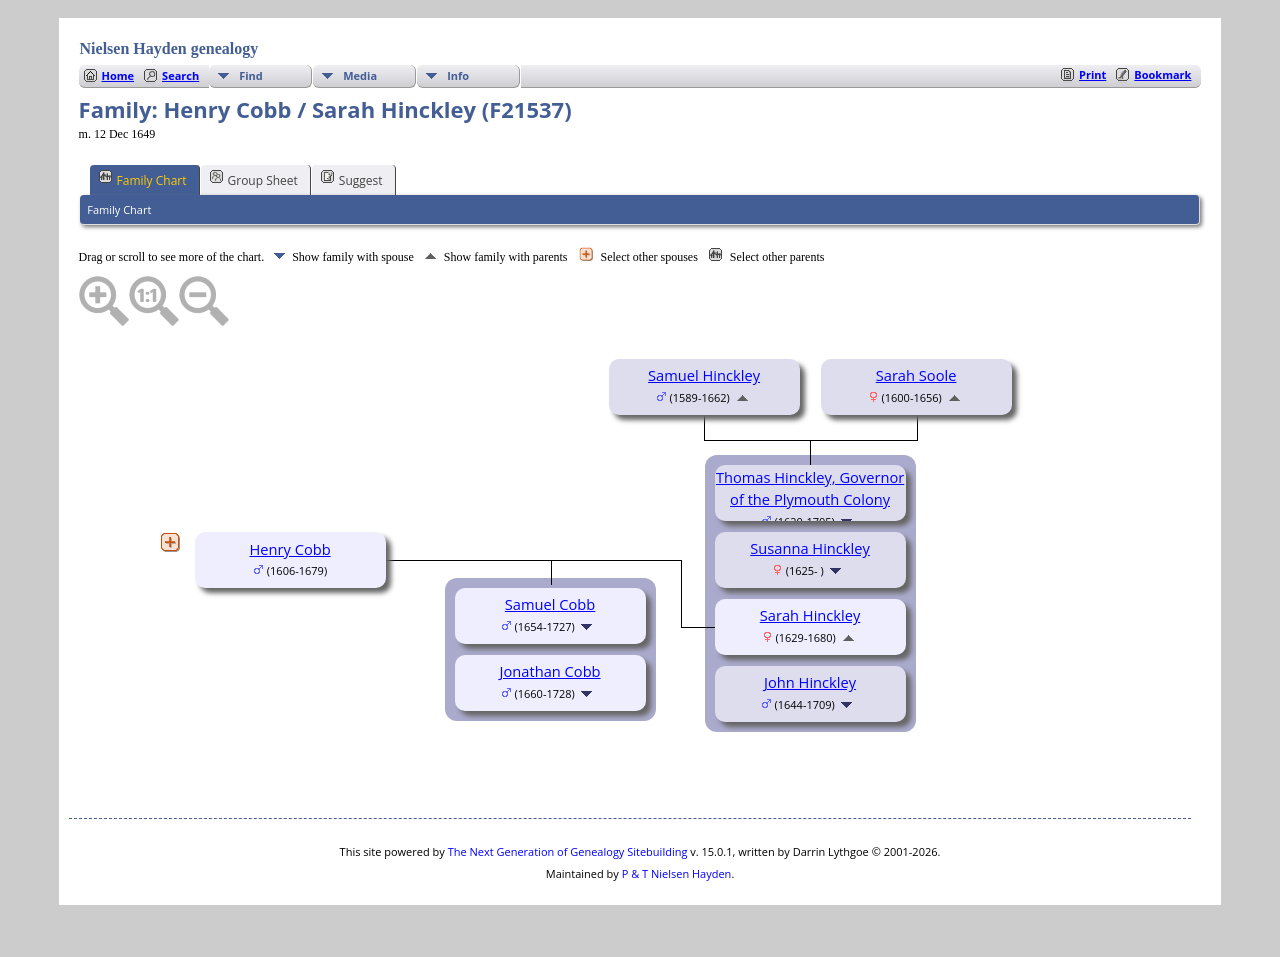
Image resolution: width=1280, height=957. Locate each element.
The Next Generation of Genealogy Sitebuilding (568, 851)
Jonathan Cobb (550, 671)
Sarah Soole (916, 375)
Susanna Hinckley (810, 548)
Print (1092, 74)
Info (458, 75)
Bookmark (1162, 74)
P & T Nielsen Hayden (677, 873)
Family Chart (143, 179)
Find (251, 75)
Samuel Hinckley (704, 375)
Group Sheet (254, 179)
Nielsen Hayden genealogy (169, 48)
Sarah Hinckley (810, 615)
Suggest (352, 179)
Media (360, 75)
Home (118, 75)
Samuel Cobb (550, 604)
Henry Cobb (289, 549)
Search (180, 75)
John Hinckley (810, 682)
